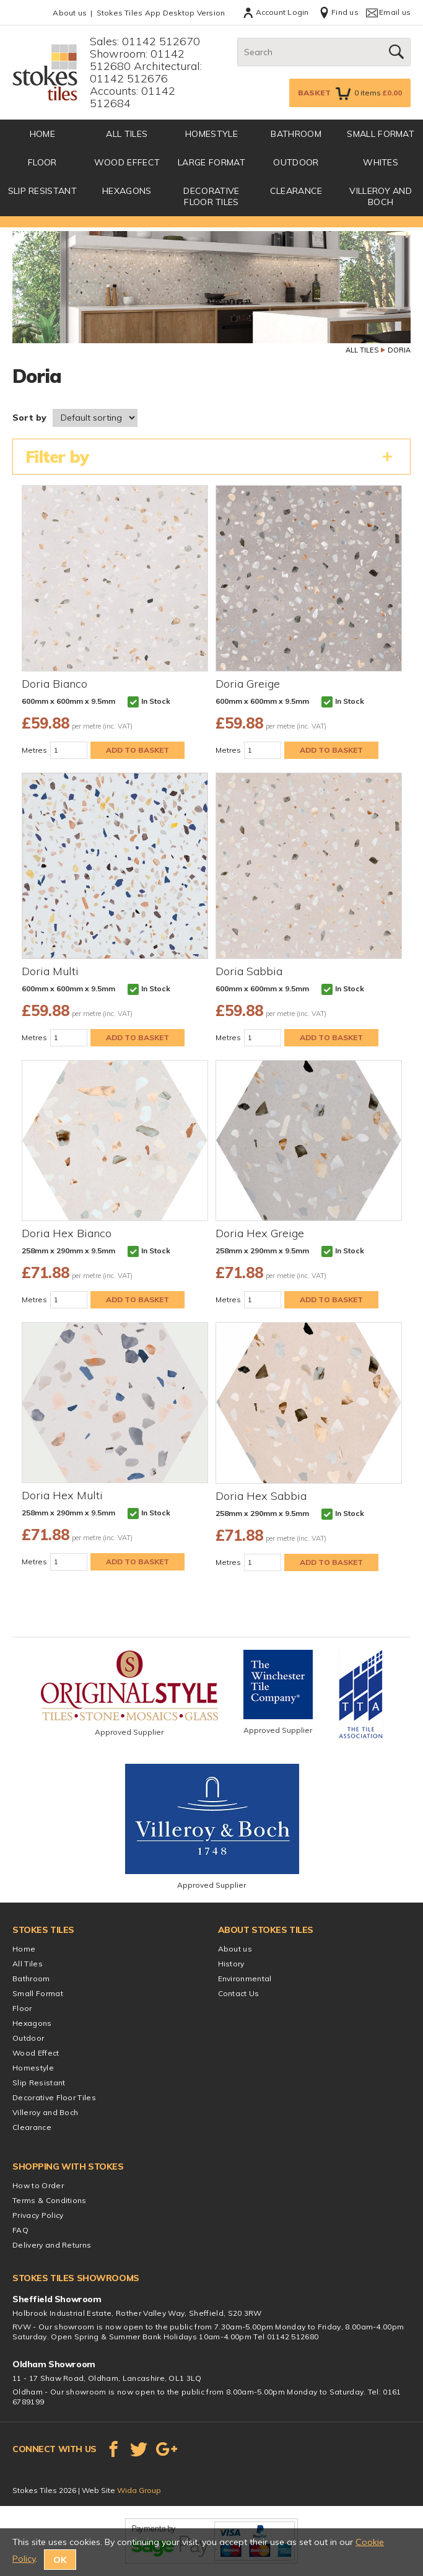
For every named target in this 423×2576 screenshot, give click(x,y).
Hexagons (127, 190)
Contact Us (238, 1993)
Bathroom (296, 133)
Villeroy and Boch (380, 196)
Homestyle (211, 133)
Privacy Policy (37, 2215)
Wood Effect (127, 162)
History (231, 1963)
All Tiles (126, 133)
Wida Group (139, 2490)
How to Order (38, 2185)
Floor (42, 162)
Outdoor (295, 162)
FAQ (20, 2230)
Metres (34, 750)
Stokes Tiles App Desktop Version (161, 12)
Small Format (380, 133)
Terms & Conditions (49, 2200)
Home (23, 1948)
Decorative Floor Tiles (211, 196)
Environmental (245, 1978)
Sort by (29, 417)
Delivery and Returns (51, 2245)
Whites (380, 162)
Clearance (296, 190)
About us (70, 12)
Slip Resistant (42, 190)
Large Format (211, 162)
